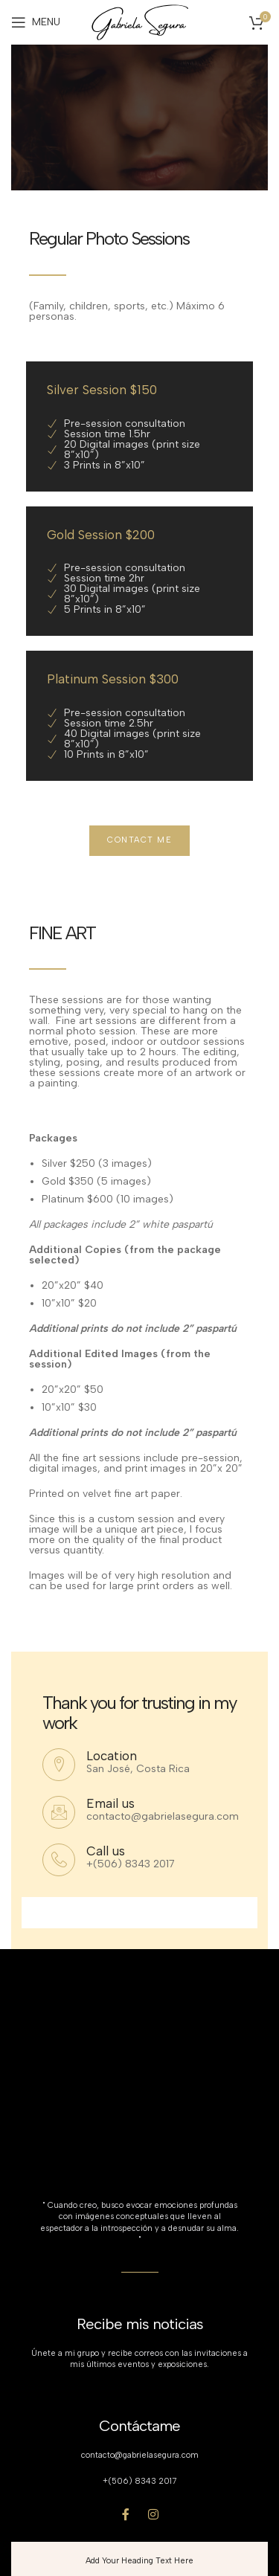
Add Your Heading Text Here (139, 2561)
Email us (110, 1803)
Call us (105, 1851)
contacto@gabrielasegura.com (140, 2455)
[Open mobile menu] (36, 22)
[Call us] (58, 1860)
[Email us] (58, 1812)
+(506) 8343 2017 (139, 2481)
